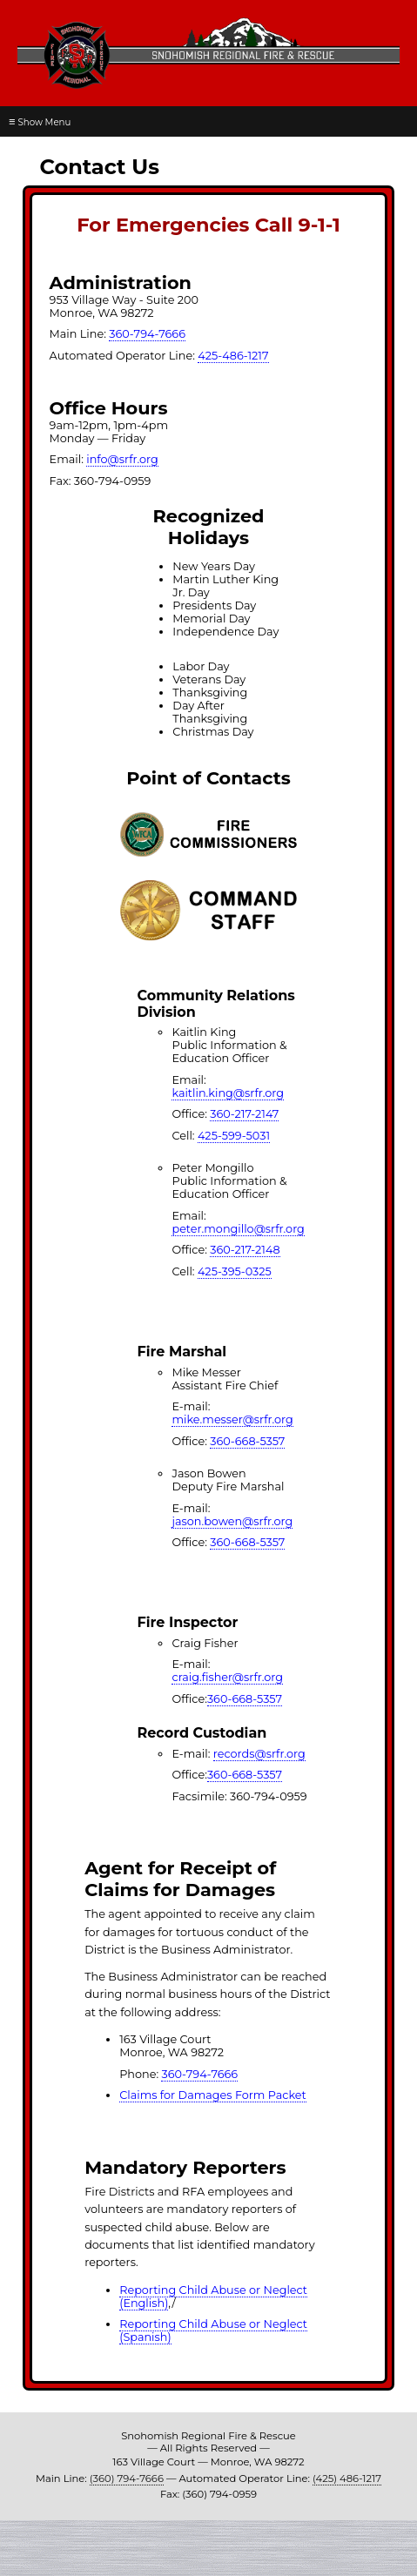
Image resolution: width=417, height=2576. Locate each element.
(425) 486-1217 (347, 2478)
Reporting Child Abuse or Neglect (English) (213, 2296)
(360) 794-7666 (127, 2478)
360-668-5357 (247, 1441)
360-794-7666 (147, 333)
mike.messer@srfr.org (232, 1419)
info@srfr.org (122, 459)
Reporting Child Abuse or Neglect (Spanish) (213, 2330)
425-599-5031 (234, 1135)
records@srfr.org (259, 1753)
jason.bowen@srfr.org (232, 1521)
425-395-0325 (235, 1271)
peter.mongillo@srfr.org (238, 1228)
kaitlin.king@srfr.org (228, 1093)
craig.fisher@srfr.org (227, 1677)
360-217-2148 (244, 1249)
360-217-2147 (244, 1113)
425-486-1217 (233, 355)
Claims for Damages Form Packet (212, 2095)
